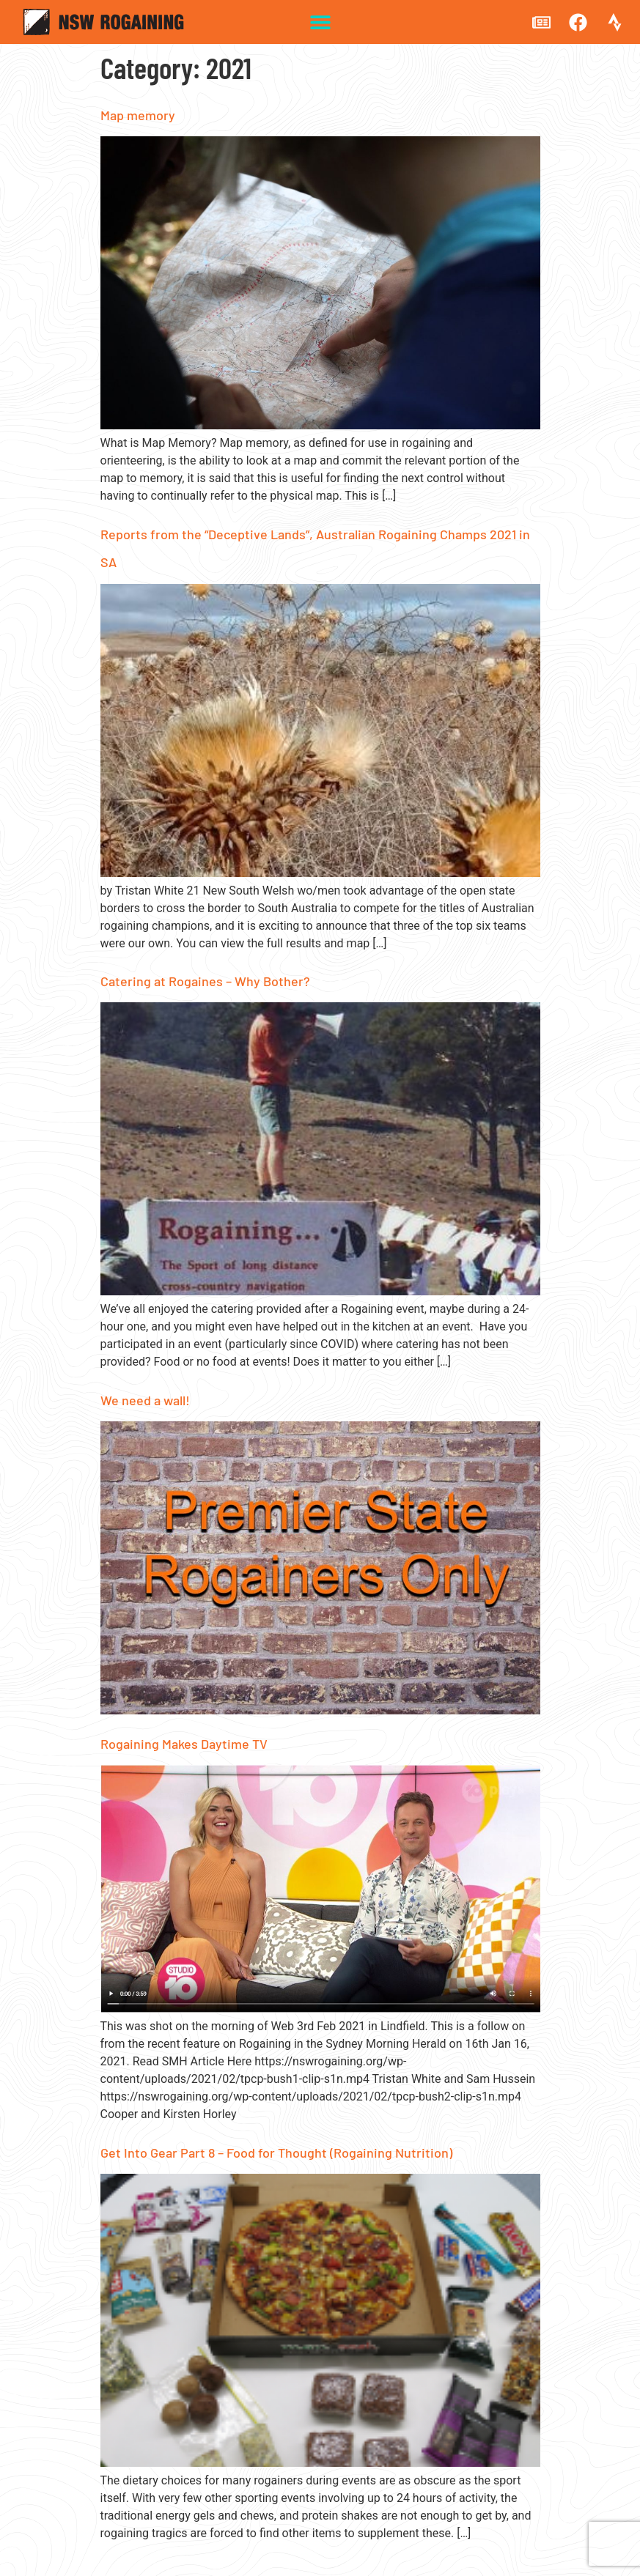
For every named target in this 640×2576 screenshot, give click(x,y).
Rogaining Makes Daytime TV (184, 1744)
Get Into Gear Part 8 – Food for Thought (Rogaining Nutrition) (276, 2152)
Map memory (137, 115)
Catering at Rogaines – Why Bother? (205, 981)
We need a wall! (145, 1400)
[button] (320, 22)
